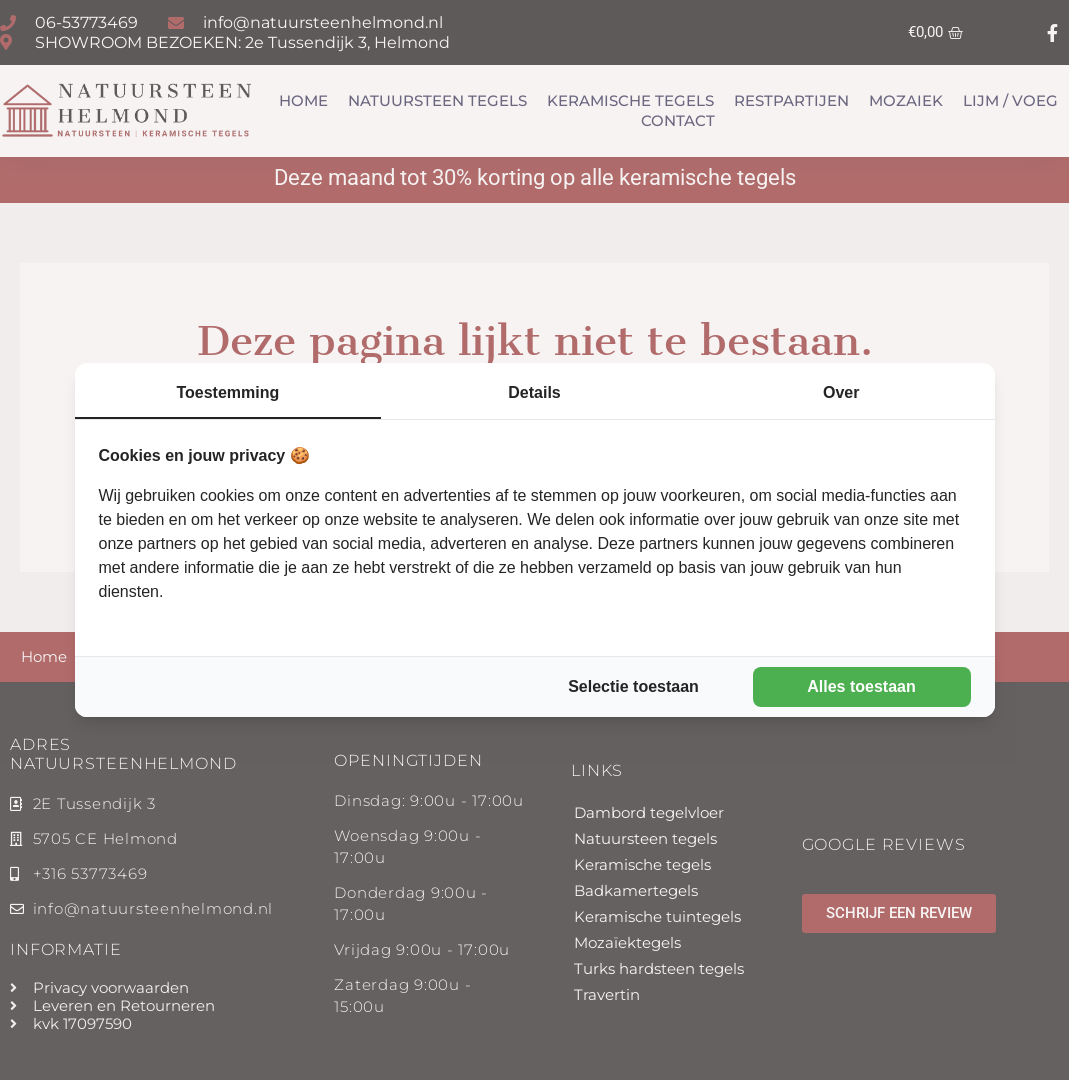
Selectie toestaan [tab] (633, 686)
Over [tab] (841, 392)
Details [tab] (534, 392)
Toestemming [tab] (227, 392)
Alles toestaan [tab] (861, 686)
